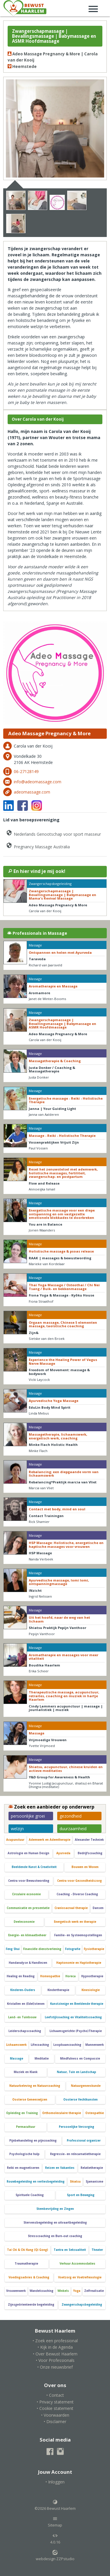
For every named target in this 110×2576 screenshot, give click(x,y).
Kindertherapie (58, 1990)
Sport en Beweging (80, 2195)
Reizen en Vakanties (60, 2168)
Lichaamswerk (16, 2045)
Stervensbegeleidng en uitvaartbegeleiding (55, 2222)
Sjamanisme (94, 2181)
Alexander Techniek (89, 1840)
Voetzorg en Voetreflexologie (79, 2277)
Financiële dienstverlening (42, 1949)
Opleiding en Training (22, 2113)
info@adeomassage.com (37, 781)
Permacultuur (25, 2127)
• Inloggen (55, 2482)
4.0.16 (55, 2539)
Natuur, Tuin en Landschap (76, 2072)
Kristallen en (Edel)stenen (26, 2004)
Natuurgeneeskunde (86, 2086)
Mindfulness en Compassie (80, 2058)
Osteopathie (94, 2113)
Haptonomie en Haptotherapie (78, 1963)
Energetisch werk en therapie (75, 1922)
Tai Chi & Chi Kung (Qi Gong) (27, 2250)
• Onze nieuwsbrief (55, 2367)
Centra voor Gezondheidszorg (79, 1881)
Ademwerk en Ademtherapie (49, 1840)
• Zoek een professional (55, 2340)
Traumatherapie (26, 2263)
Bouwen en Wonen (85, 1867)
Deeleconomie (24, 1922)
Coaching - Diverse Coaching (77, 1894)
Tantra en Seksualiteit (70, 2250)
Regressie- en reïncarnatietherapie (75, 2154)
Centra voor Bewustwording (28, 1881)
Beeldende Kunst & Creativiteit (34, 1867)
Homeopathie (50, 1976)
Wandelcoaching (41, 2291)
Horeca (70, 1976)
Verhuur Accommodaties (77, 2263)
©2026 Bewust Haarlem (55, 2505)
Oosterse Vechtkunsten (80, 2099)
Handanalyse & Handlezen (28, 1963)
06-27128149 (26, 771)
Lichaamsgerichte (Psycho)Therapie (76, 2031)
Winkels (63, 2291)
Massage (16, 2058)
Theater (97, 2250)
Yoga (76, 2291)
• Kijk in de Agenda (55, 2347)
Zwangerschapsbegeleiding (82, 2305)
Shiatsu (75, 2181)
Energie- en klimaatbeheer (27, 1935)
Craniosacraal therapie (71, 1908)
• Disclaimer (55, 2421)
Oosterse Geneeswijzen (29, 2099)
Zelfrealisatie (94, 2291)
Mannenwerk (94, 2045)
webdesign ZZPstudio (55, 2555)
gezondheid (71, 1816)
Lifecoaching (40, 2045)
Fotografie (72, 1949)
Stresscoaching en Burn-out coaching (55, 2236)
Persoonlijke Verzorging (76, 2127)
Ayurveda (63, 1853)
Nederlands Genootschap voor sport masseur (53, 833)
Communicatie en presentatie (28, 1908)
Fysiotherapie (94, 1949)
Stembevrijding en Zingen (55, 2209)
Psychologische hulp (24, 2154)
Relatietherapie (92, 2168)
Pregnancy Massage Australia (38, 845)
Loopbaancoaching (67, 2045)
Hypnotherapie (92, 1976)
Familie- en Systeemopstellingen (78, 1935)
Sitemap (55, 2522)
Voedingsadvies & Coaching (29, 2277)
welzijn (17, 1828)
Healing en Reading (21, 1976)
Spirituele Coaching (30, 2195)
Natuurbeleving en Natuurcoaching (34, 2086)
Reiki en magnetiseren (23, 2168)
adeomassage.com (32, 792)
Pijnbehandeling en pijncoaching (33, 2140)
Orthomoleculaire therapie (61, 2113)
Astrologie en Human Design (28, 1853)
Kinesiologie (91, 1990)
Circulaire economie (26, 1894)
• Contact (55, 2395)
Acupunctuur (15, 1840)
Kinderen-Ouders (22, 1990)
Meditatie (42, 2058)
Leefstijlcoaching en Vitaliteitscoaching (73, 2017)
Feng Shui (13, 1949)
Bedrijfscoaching (90, 1853)
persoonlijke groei (28, 1816)
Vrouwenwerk (16, 2291)
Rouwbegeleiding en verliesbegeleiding (36, 2181)
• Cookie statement (55, 2408)
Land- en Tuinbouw (22, 2017)
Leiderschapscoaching (25, 2031)
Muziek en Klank (26, 2072)
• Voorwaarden (55, 2415)
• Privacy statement (55, 2402)
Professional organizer (84, 2140)
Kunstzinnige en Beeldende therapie (76, 2004)
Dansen (98, 1908)
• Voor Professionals (55, 2360)
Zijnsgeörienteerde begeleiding (31, 2305)
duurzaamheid (73, 1828)
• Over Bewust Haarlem (55, 2354)
